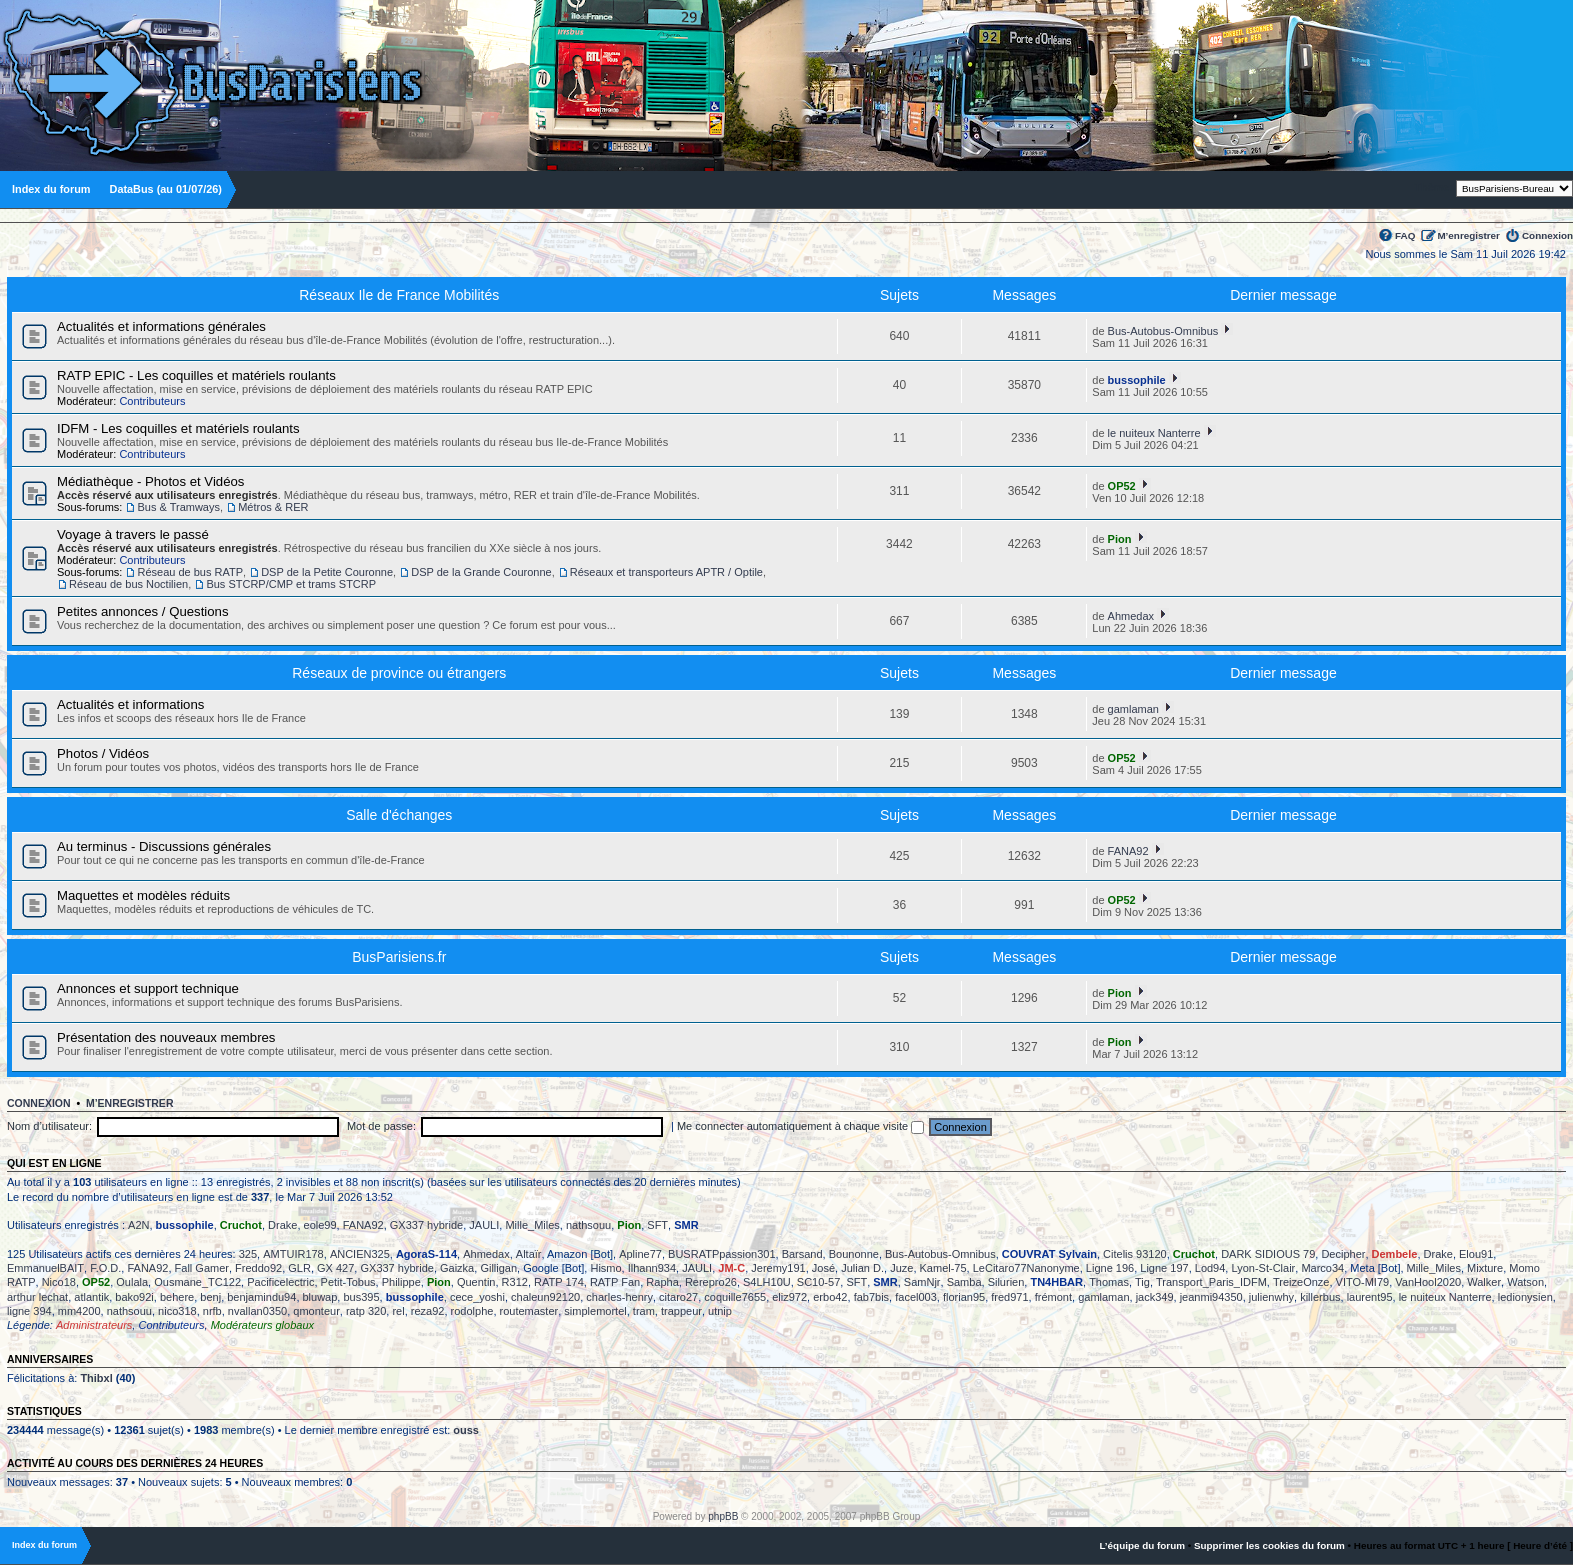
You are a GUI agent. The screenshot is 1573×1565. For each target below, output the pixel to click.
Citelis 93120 (1135, 1254)
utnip (720, 1311)
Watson (1525, 1282)
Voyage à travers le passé (133, 534)
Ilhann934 (652, 1268)
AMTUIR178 (293, 1254)
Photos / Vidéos (103, 753)
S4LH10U (767, 1282)
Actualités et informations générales (161, 326)
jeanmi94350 (1211, 1297)
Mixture (1485, 1268)
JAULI (484, 1225)
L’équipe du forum (1142, 1545)
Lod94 (1210, 1268)
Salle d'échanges (399, 815)
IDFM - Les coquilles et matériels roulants (178, 428)
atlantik (91, 1297)
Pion (1120, 539)
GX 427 (335, 1268)
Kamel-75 (943, 1268)
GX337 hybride (426, 1225)
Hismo (605, 1268)
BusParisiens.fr (399, 957)
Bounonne (854, 1254)
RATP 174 (559, 1282)
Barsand (802, 1254)
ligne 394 (29, 1311)
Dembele (1395, 1254)
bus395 (361, 1297)
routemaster (529, 1311)
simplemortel (595, 1311)
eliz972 (789, 1297)
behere (177, 1297)
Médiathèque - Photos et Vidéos (150, 481)
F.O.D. (105, 1268)
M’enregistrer (1468, 235)
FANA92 (1128, 851)
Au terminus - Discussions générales (164, 846)
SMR (686, 1225)
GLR (299, 1268)
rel (398, 1311)
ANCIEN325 (360, 1254)
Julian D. (862, 1268)
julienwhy (1271, 1297)
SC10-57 (818, 1282)
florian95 (964, 1297)
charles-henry (619, 1297)
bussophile (1137, 380)
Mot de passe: (381, 1126)
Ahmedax (1131, 616)
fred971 (1009, 1297)
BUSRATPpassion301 (721, 1254)
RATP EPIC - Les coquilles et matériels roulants (196, 375)
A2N (138, 1225)
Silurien (1006, 1282)
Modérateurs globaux (262, 1325)
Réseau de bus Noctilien (128, 584)
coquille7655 (735, 1297)
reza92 (428, 1311)
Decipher (1343, 1254)
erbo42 (830, 1297)
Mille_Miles (532, 1225)
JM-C (731, 1268)
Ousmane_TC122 (197, 1282)
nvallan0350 (257, 1311)
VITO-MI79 (1363, 1282)
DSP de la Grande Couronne (481, 572)
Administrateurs (94, 1325)
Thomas (1109, 1282)
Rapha (662, 1282)
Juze (901, 1268)
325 (248, 1254)
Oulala (132, 1282)
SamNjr (922, 1282)
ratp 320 (366, 1311)
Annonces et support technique (148, 988)
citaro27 (678, 1297)
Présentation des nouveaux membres (166, 1037)
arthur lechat (37, 1297)
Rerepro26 (711, 1282)
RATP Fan (615, 1282)
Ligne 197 (1164, 1268)
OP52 (1122, 486)
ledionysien (1525, 1297)
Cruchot (241, 1225)
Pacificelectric (280, 1282)
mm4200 (79, 1311)
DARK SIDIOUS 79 (1268, 1254)
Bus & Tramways (178, 507)
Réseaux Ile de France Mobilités (399, 295)
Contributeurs (152, 401)
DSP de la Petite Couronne (327, 572)
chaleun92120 (545, 1297)
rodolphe (472, 1311)
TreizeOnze (1301, 1282)
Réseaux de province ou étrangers (399, 673)
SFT (657, 1225)
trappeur (681, 1311)
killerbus (1320, 1297)
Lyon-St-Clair (1263, 1268)
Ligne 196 (1110, 1268)
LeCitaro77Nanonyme (1026, 1268)
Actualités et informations (130, 704)
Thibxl (96, 1378)
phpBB (723, 1516)
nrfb (212, 1311)
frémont (1053, 1297)
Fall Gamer (202, 1268)
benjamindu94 (261, 1297)
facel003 (916, 1297)
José (823, 1268)
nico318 (177, 1311)
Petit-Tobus (348, 1282)
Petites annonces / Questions (143, 611)
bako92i (134, 1297)
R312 (515, 1282)
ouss (466, 1430)
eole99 (320, 1225)
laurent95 (1370, 1297)
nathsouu (588, 1225)
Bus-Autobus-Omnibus (1163, 331)
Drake (282, 1225)
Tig (1142, 1282)
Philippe (401, 1282)
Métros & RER (273, 507)
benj (210, 1297)
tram (644, 1311)
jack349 (1155, 1297)
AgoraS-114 (426, 1254)
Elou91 (1476, 1254)
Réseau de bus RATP (190, 572)
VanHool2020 (1428, 1282)
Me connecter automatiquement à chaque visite (800, 1126)
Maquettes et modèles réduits (143, 895)
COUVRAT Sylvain (1049, 1254)
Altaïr (529, 1254)
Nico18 (59, 1282)
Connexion (1547, 235)
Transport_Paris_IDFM (1211, 1282)
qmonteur (316, 1311)
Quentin (476, 1282)
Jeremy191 (778, 1268)
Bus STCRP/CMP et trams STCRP (291, 584)
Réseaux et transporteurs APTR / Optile (666, 572)
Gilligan (498, 1268)
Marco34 (1322, 1268)
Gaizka (457, 1268)
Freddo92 (258, 1268)
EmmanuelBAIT (45, 1268)
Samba (964, 1282)
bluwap (320, 1297)
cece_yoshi (477, 1297)
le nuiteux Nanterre (1154, 433)
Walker (1484, 1282)
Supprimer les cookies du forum (1269, 1545)
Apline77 (640, 1254)
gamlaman (1133, 709)
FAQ (1405, 235)
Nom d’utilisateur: (49, 1126)
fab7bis (871, 1297)
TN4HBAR (1056, 1282)
